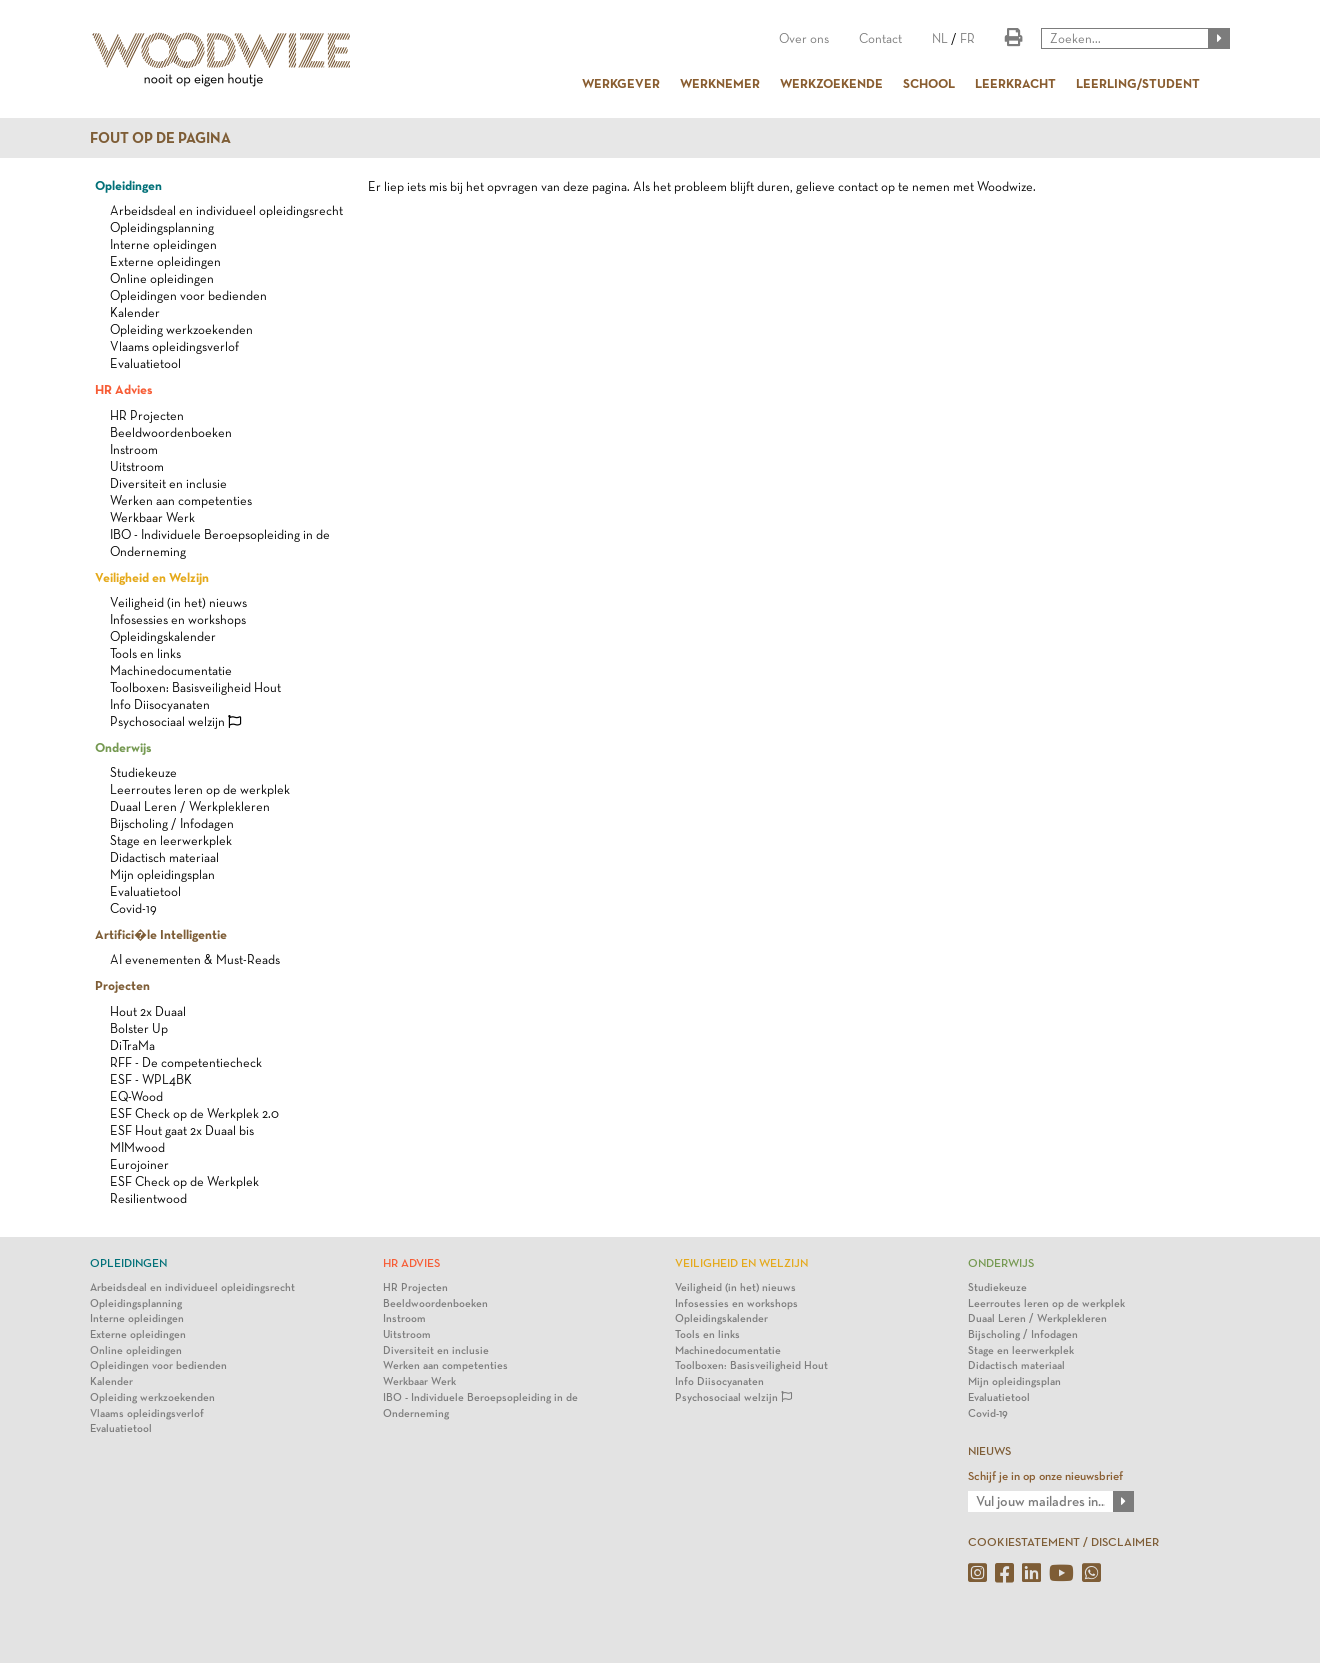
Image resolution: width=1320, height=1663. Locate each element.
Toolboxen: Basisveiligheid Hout (195, 687)
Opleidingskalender (163, 636)
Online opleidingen (162, 278)
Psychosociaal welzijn (175, 721)
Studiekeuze (143, 772)
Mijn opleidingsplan (162, 874)
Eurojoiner (139, 1164)
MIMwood (137, 1147)
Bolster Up (139, 1028)
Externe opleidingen (165, 261)
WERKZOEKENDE (831, 83)
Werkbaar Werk (152, 517)
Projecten (122, 985)
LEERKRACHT (1015, 83)
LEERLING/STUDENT (1138, 83)
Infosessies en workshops (178, 619)
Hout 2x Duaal (148, 1011)
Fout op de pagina (160, 138)
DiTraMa (132, 1045)
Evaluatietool (145, 363)
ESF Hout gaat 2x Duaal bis (182, 1130)
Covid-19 (133, 908)
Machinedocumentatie (171, 670)
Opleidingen (128, 185)
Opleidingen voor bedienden (188, 295)
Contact (880, 38)
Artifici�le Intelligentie (161, 934)
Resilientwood (148, 1198)
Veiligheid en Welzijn (152, 577)
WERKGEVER (621, 83)
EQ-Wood (136, 1096)
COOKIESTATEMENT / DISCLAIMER (1063, 1542)
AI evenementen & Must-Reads (195, 959)
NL (940, 38)
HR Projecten (147, 415)
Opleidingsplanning (162, 227)
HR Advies (123, 389)
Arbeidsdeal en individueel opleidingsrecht (226, 210)
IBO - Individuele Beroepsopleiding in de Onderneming (480, 1405)
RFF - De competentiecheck (186, 1062)
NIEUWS (989, 1451)
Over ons (804, 38)
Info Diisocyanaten (160, 704)
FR (967, 38)
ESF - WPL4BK (151, 1079)
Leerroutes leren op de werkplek (200, 789)
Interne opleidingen (163, 244)
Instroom (134, 449)
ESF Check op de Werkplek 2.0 (194, 1113)
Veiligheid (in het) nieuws (178, 602)
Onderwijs (123, 747)
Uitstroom (137, 466)
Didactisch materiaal (164, 857)
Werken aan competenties (181, 500)
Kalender (135, 312)
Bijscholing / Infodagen (172, 823)
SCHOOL (929, 83)
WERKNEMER (720, 83)
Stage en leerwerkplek (171, 840)
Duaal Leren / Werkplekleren (190, 806)
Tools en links (145, 653)
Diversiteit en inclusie (168, 483)
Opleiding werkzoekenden (181, 329)
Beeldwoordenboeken (171, 432)
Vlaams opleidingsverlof (174, 346)
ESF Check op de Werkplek (184, 1181)
